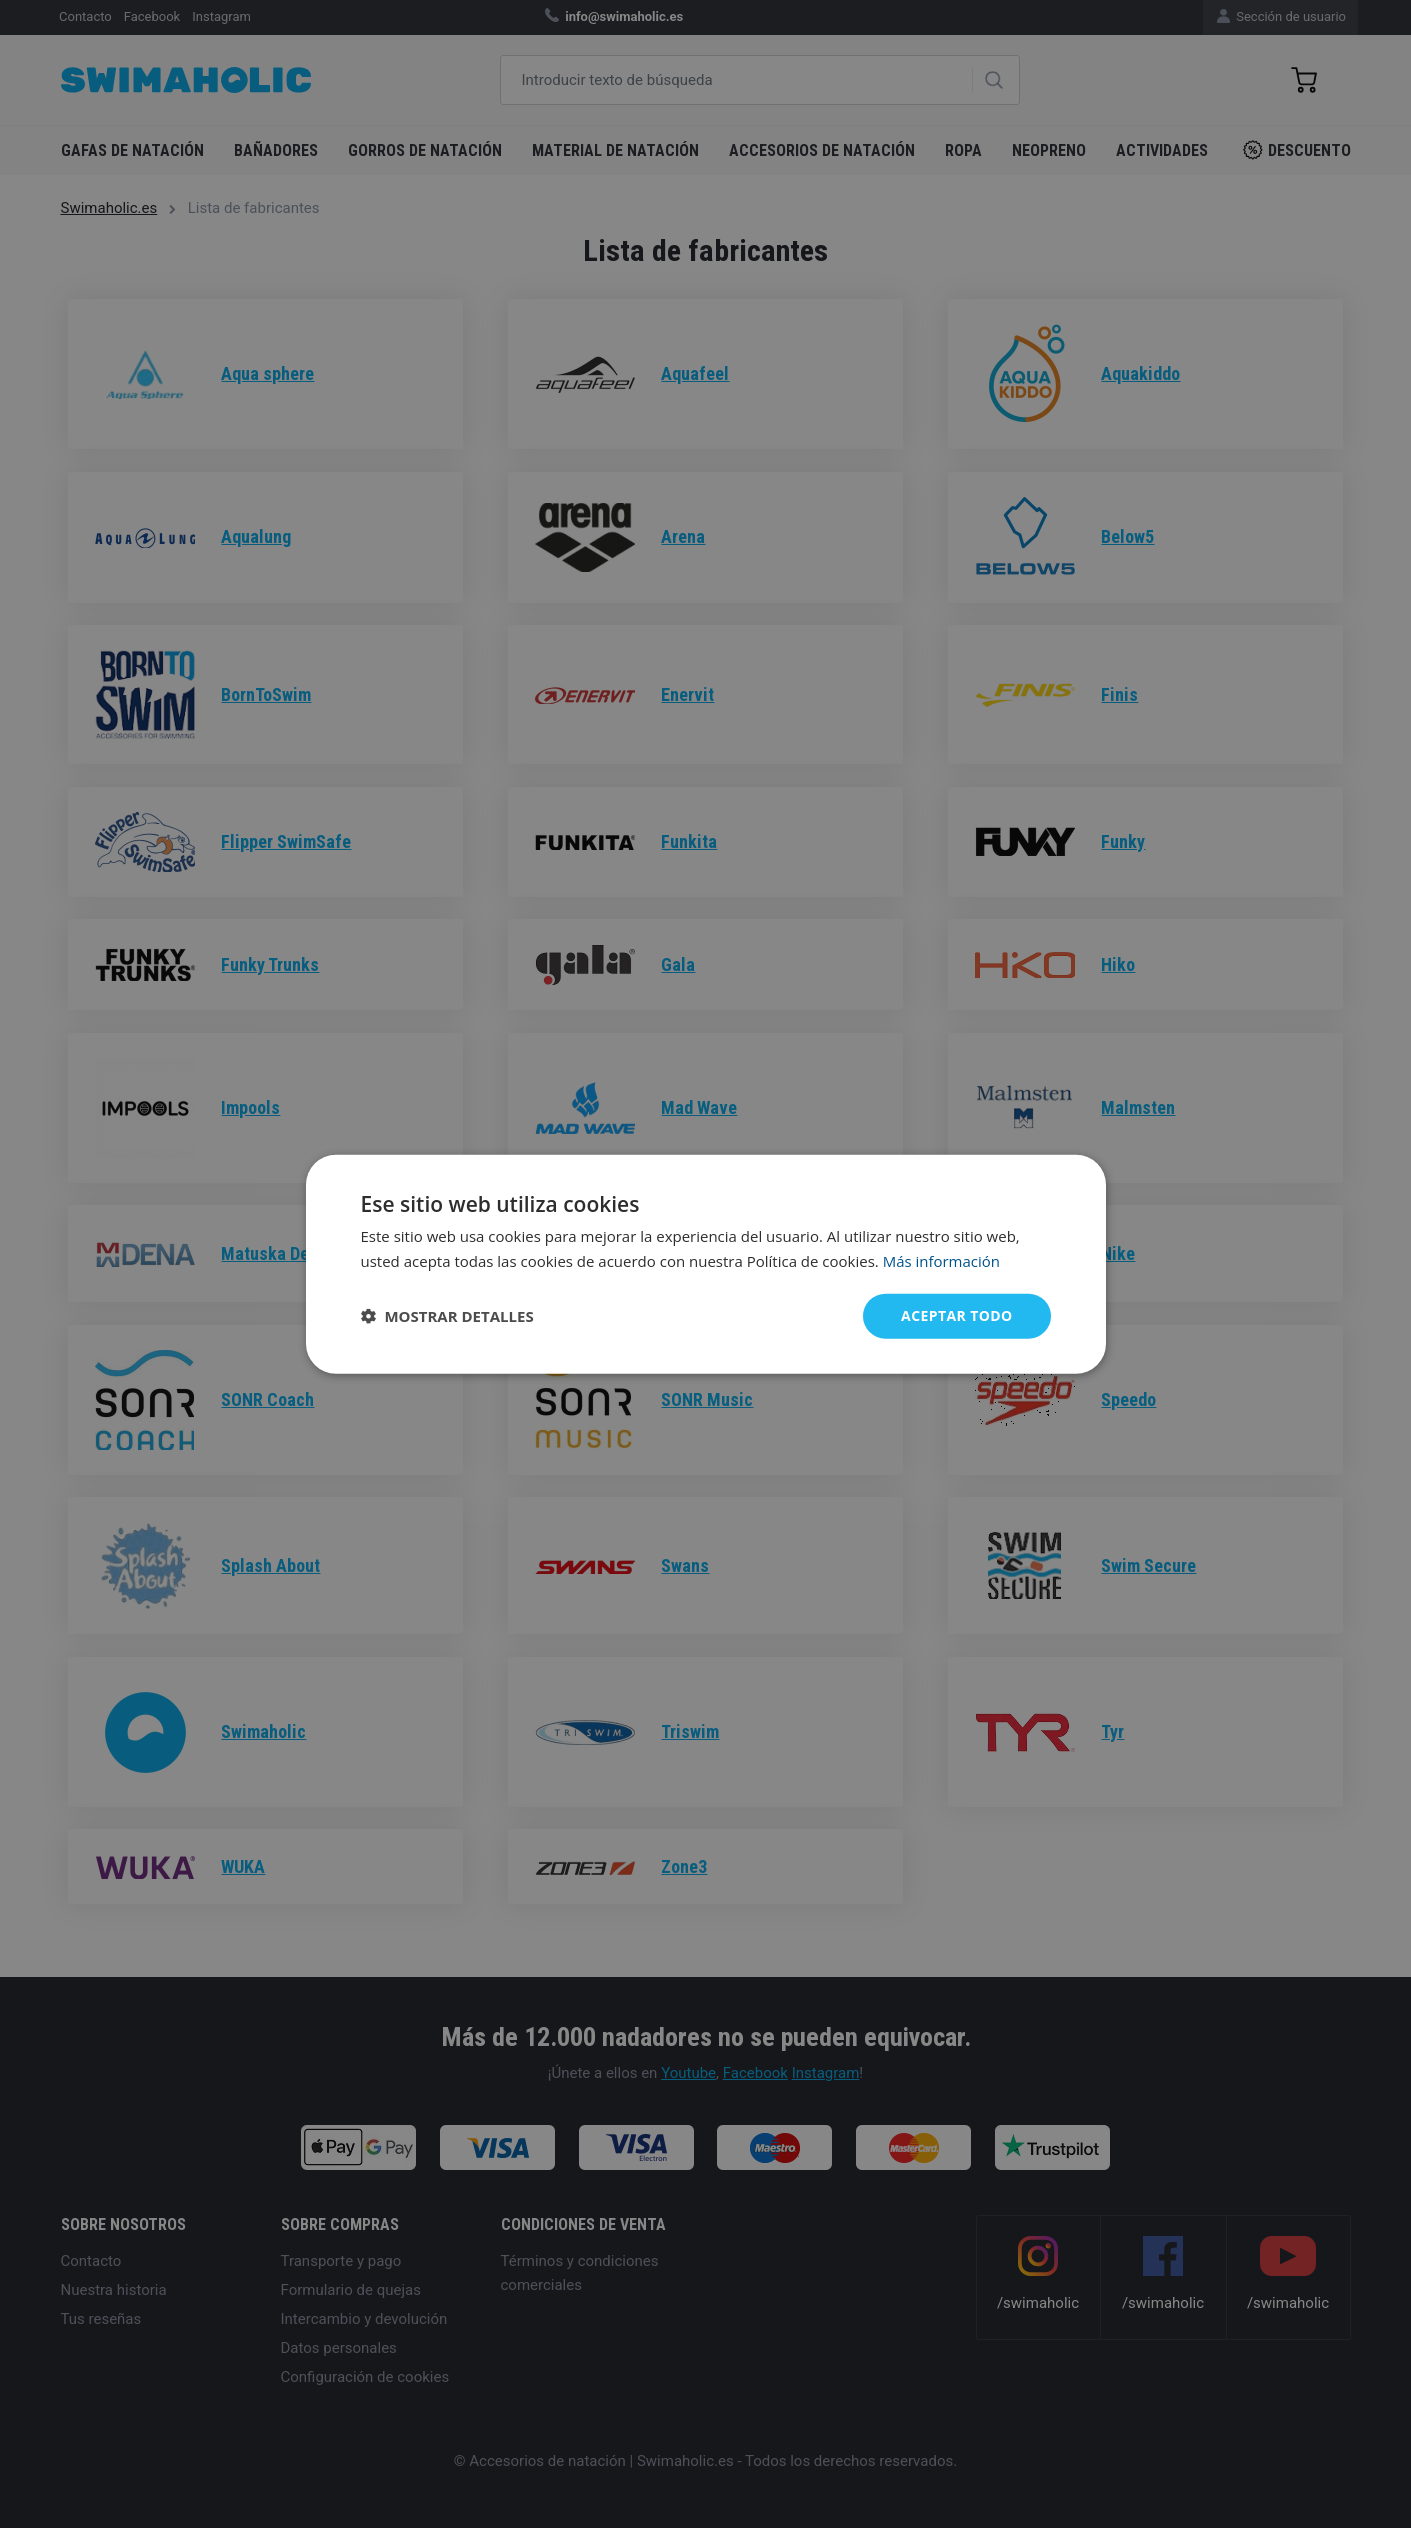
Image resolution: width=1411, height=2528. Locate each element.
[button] (447, 1316)
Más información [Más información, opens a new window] (941, 1261)
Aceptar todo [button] (956, 1315)
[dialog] (706, 1264)
